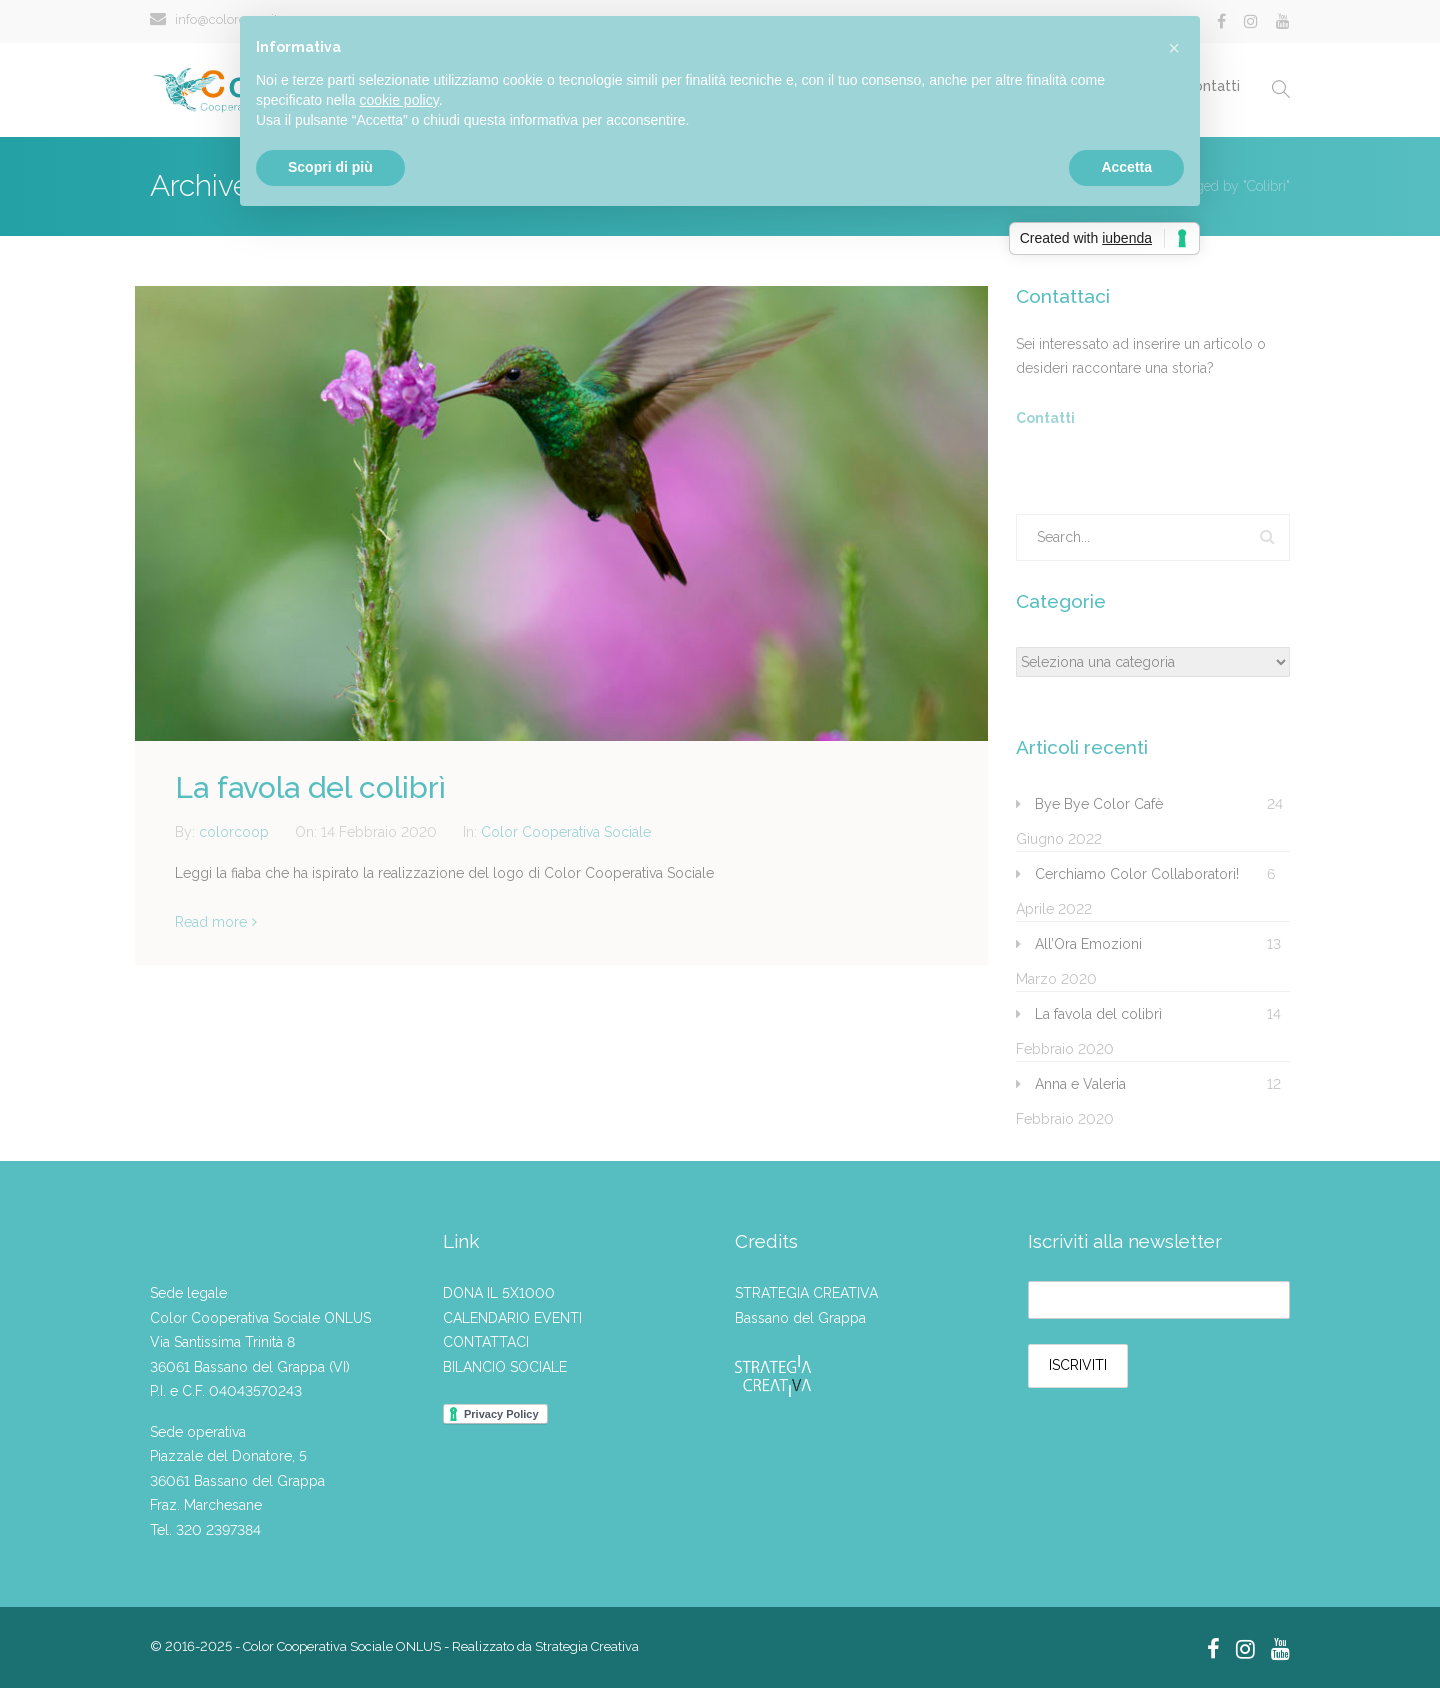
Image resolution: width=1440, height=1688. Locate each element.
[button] (1174, 48)
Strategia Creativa (587, 1646)
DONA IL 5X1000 (499, 1293)
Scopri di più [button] (330, 167)
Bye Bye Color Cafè (1099, 804)
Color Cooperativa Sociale (566, 832)
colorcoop (236, 832)
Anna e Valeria (1080, 1084)
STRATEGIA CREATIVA (806, 1293)
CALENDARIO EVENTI (512, 1318)
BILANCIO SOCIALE (505, 1367)
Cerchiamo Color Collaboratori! (1137, 874)
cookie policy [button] (399, 100)
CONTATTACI (486, 1342)
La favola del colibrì (310, 787)
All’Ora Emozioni (1088, 944)
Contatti (1045, 418)
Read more (211, 922)
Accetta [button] (1126, 167)
